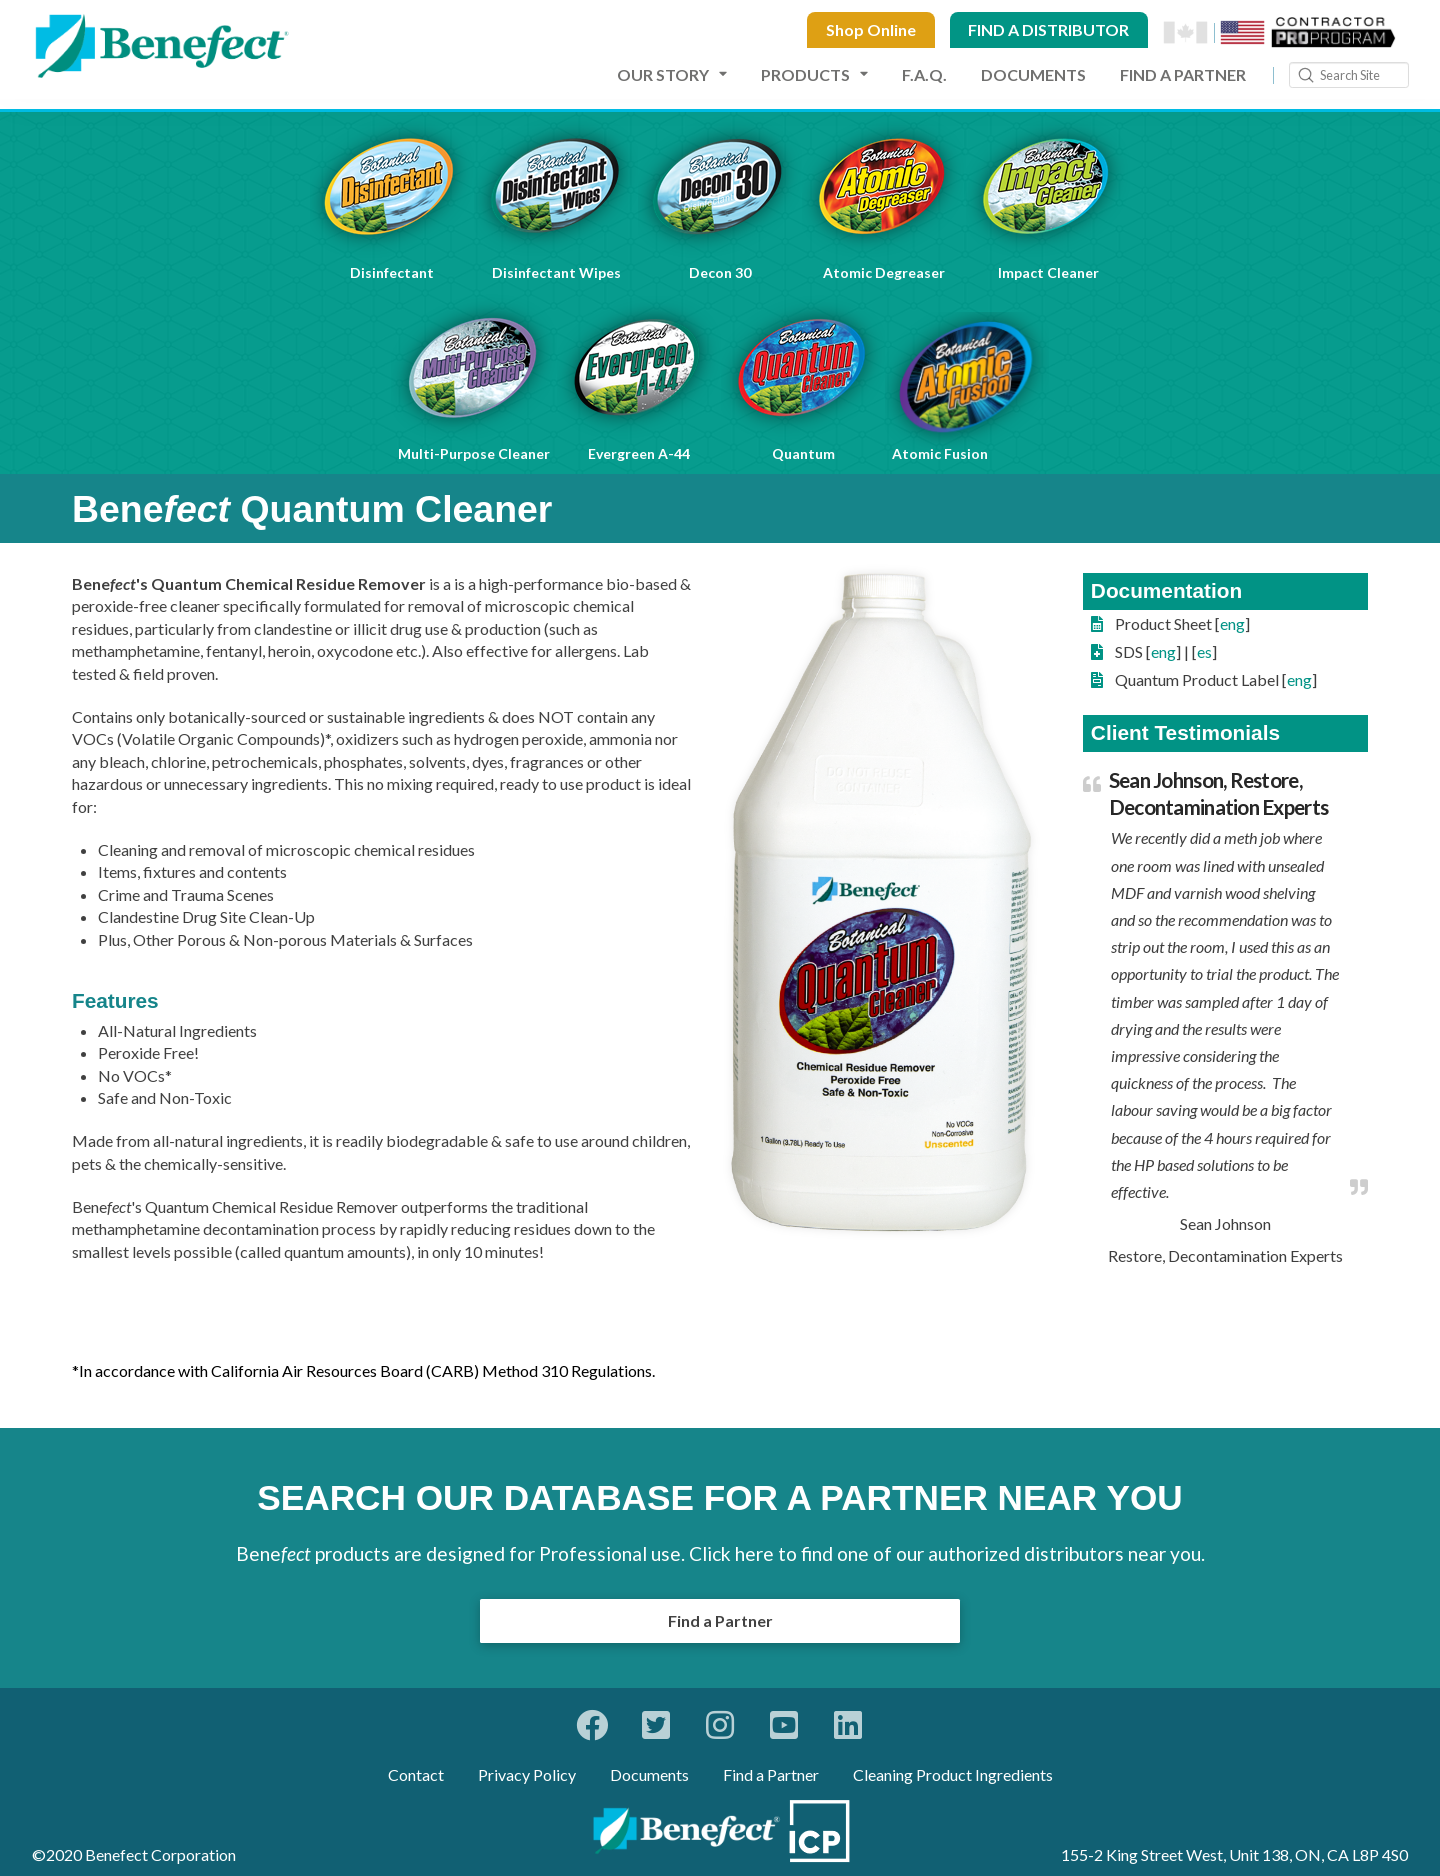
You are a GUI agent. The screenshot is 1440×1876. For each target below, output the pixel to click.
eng (1232, 623)
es (1204, 651)
